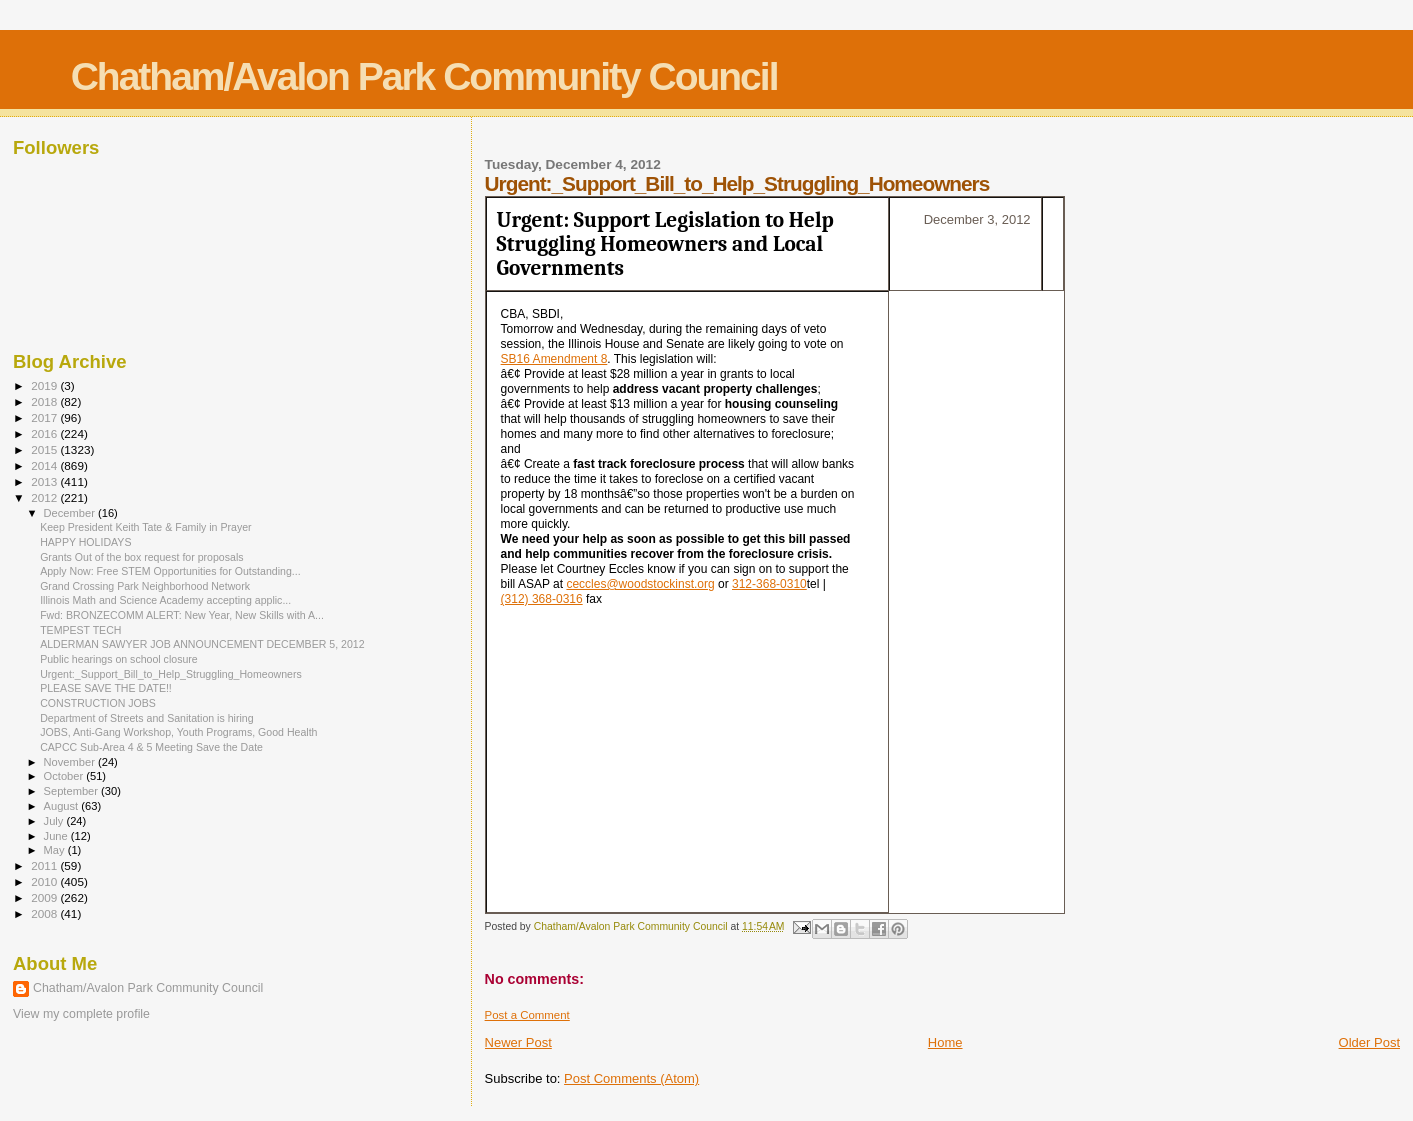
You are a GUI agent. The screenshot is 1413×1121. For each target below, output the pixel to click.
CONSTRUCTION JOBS (98, 703)
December (71, 513)
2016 (45, 433)
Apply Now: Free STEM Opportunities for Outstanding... (170, 571)
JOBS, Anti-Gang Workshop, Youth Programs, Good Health (178, 732)
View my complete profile (81, 1014)
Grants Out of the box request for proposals (141, 557)
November (71, 762)
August (63, 806)
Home (945, 1042)
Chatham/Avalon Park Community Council (424, 76)
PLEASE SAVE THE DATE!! (106, 688)
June (57, 836)
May (56, 850)
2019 (45, 385)
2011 (45, 865)
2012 (45, 497)
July (55, 821)
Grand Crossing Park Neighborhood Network (145, 586)
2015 (45, 449)
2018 (45, 401)
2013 (45, 481)
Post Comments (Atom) (631, 1078)
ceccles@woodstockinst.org (640, 584)
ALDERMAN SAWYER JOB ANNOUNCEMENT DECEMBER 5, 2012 (202, 644)
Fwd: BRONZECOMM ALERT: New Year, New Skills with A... (182, 615)
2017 (45, 417)
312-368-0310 (769, 584)
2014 (45, 465)
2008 (45, 913)
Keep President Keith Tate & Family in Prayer (145, 527)
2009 (45, 897)
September (73, 791)
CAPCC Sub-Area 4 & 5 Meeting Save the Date (151, 747)
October (65, 776)
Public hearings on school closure (119, 659)
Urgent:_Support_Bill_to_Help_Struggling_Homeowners (171, 674)
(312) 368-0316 (542, 599)
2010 (45, 881)
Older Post (1369, 1042)
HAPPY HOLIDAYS (85, 542)
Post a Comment (527, 1015)
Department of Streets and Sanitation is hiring (146, 718)
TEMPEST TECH (80, 630)
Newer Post (518, 1042)
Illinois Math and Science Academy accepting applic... (165, 600)
